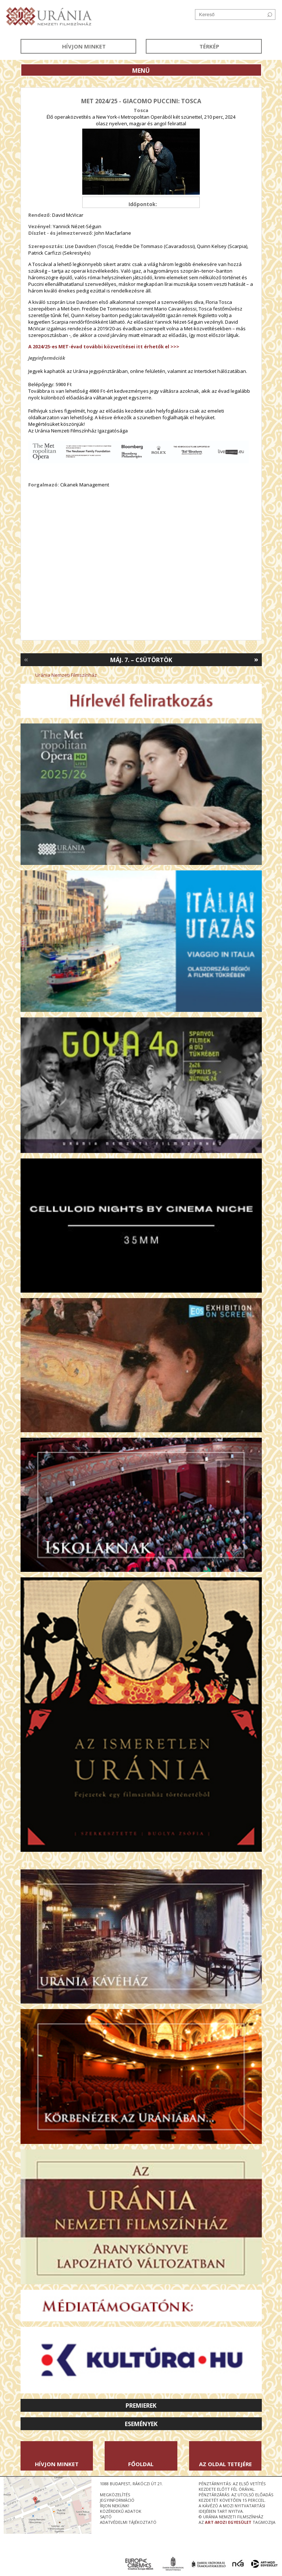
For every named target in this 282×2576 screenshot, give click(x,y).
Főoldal (140, 2464)
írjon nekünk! (114, 2505)
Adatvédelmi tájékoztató (128, 2522)
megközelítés (115, 2494)
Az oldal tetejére (225, 2464)
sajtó (106, 2516)
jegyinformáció (117, 2500)
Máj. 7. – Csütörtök (141, 660)
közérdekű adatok (120, 2511)
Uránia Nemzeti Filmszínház (66, 675)
